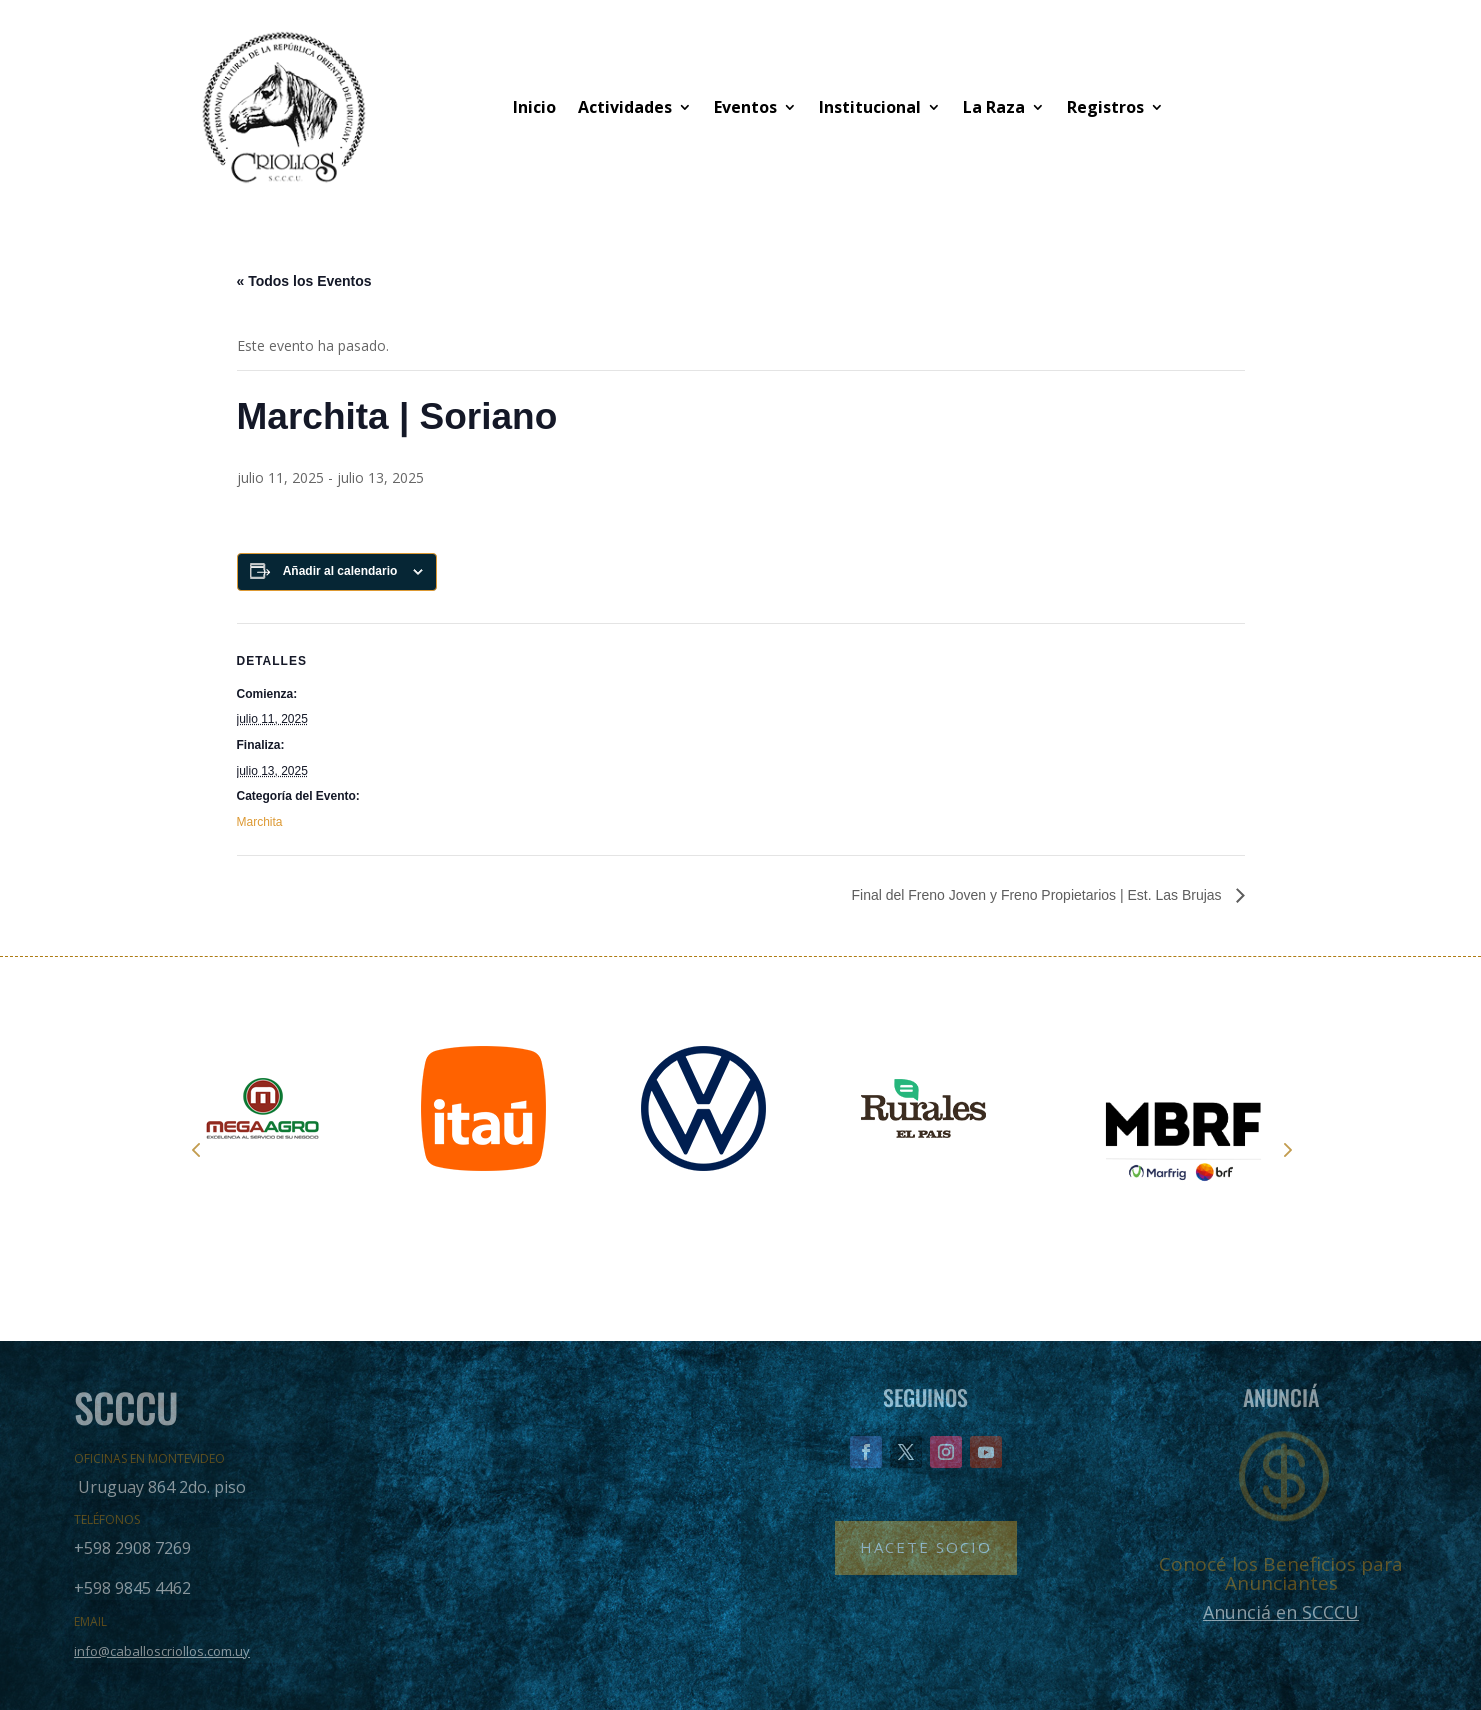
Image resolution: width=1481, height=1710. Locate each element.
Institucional (870, 107)
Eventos (745, 107)
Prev (196, 1149)
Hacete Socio (926, 1547)
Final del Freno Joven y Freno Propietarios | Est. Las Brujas (1038, 895)
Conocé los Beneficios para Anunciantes (1281, 1573)
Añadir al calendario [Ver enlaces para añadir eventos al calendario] (340, 571)
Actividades (625, 107)
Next (1286, 1149)
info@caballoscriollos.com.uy (162, 1651)
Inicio (534, 107)
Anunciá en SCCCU (1281, 1612)
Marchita (260, 822)
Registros (1105, 107)
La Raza (994, 107)
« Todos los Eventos (304, 281)
